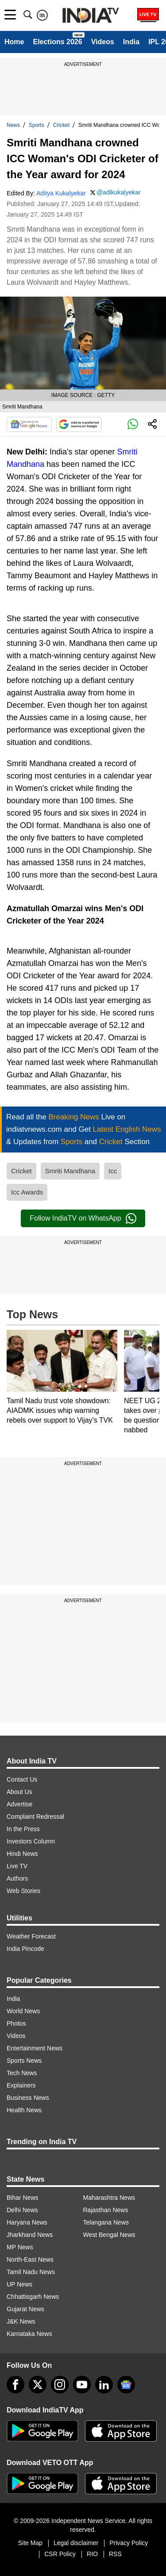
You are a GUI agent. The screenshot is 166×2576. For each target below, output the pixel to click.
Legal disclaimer (76, 2542)
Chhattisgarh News (33, 2296)
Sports (36, 125)
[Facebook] (15, 2384)
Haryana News (27, 2222)
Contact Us (22, 1779)
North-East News (30, 2259)
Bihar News (23, 2197)
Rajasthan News (105, 2209)
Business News (28, 2097)
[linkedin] (104, 2384)
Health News (24, 2110)
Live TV (17, 1866)
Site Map (30, 2542)
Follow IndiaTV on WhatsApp (83, 1218)
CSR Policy (60, 2553)
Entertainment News (34, 2048)
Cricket (61, 125)
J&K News (21, 2321)
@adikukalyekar (119, 192)
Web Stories (23, 1890)
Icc (112, 1171)
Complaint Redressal (35, 1816)
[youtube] (82, 2384)
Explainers (21, 2085)
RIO (92, 2553)
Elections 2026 (57, 42)
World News (23, 2011)
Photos (16, 2023)
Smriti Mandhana (70, 1171)
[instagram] (60, 2384)
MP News (20, 2247)
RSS (115, 2553)
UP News (19, 2284)
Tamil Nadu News (31, 2271)
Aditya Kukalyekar (61, 193)
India (131, 42)
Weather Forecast (31, 1936)
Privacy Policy (128, 2542)
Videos (102, 42)
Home (14, 42)
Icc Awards (27, 1192)
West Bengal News (109, 2234)
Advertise (19, 1804)
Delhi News (22, 2209)
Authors (17, 1878)
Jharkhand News (30, 2234)
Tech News (22, 2072)
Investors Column (31, 1841)
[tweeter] (37, 2384)
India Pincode (25, 1948)
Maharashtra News (109, 2197)
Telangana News (106, 2222)
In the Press (23, 1828)
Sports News (24, 2060)
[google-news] (126, 2384)
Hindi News (22, 1853)
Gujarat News (25, 2309)
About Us (19, 1791)
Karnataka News (29, 2333)
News (13, 125)
